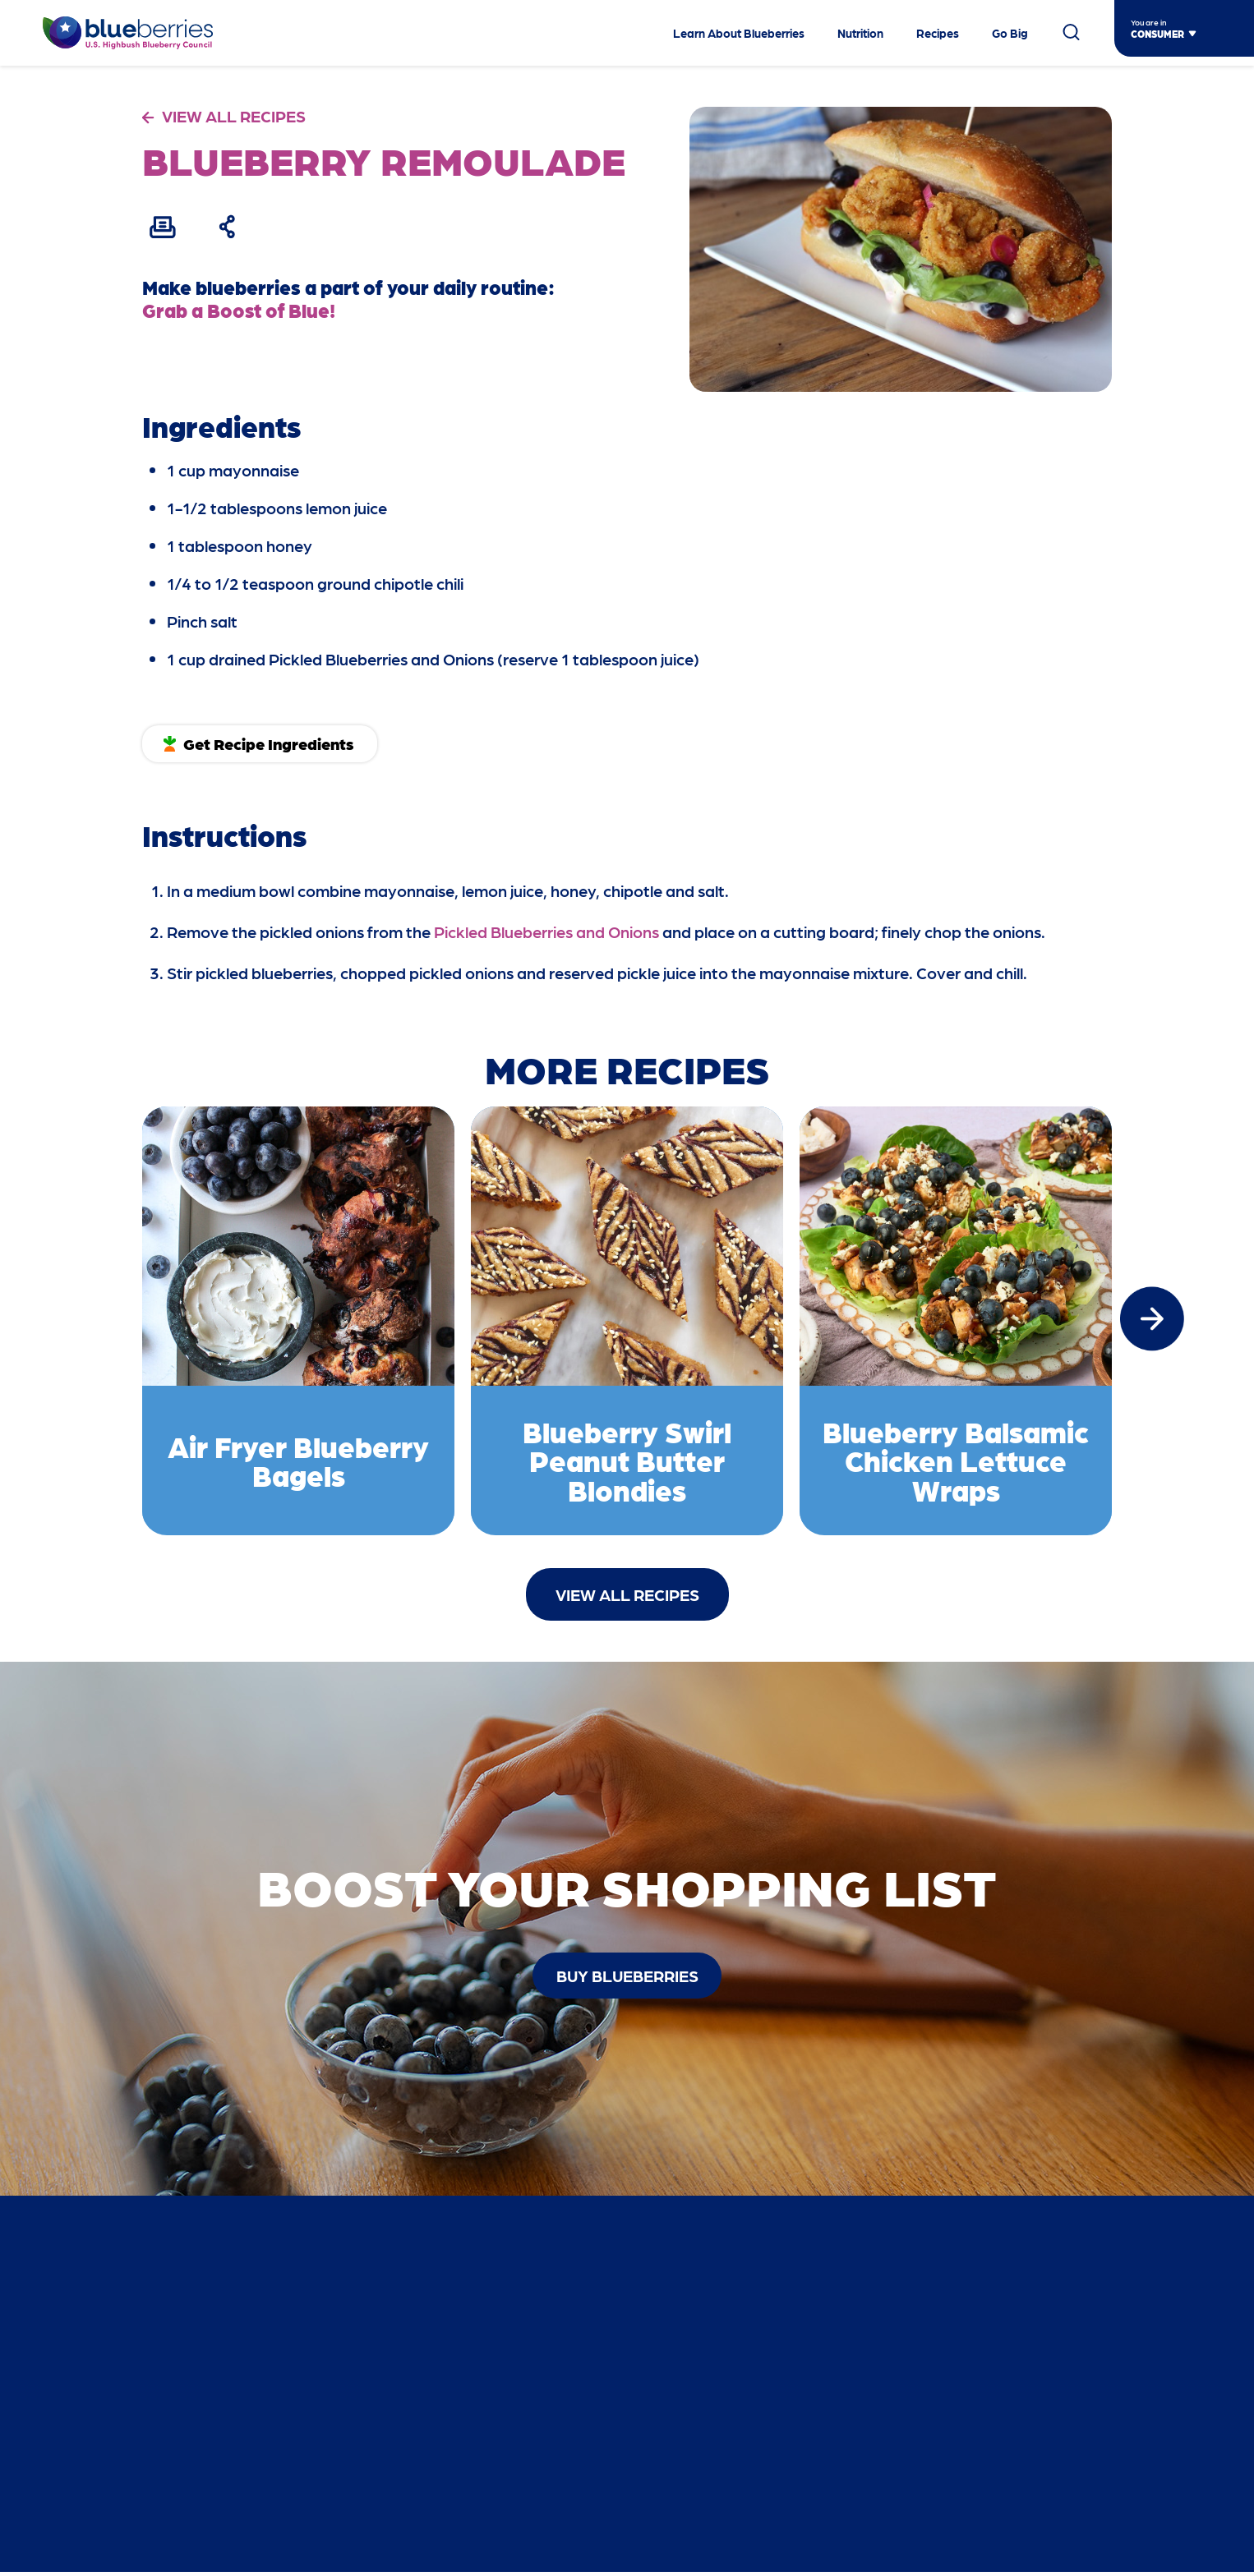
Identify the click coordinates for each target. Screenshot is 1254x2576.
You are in (1149, 21)
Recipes (937, 32)
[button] (1152, 1320)
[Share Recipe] (231, 226)
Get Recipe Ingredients (272, 743)
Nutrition (860, 32)
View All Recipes (627, 1597)
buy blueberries (627, 1978)
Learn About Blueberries (738, 32)
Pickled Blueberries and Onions (546, 931)
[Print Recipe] (163, 226)
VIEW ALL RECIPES (234, 115)
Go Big (1010, 32)
